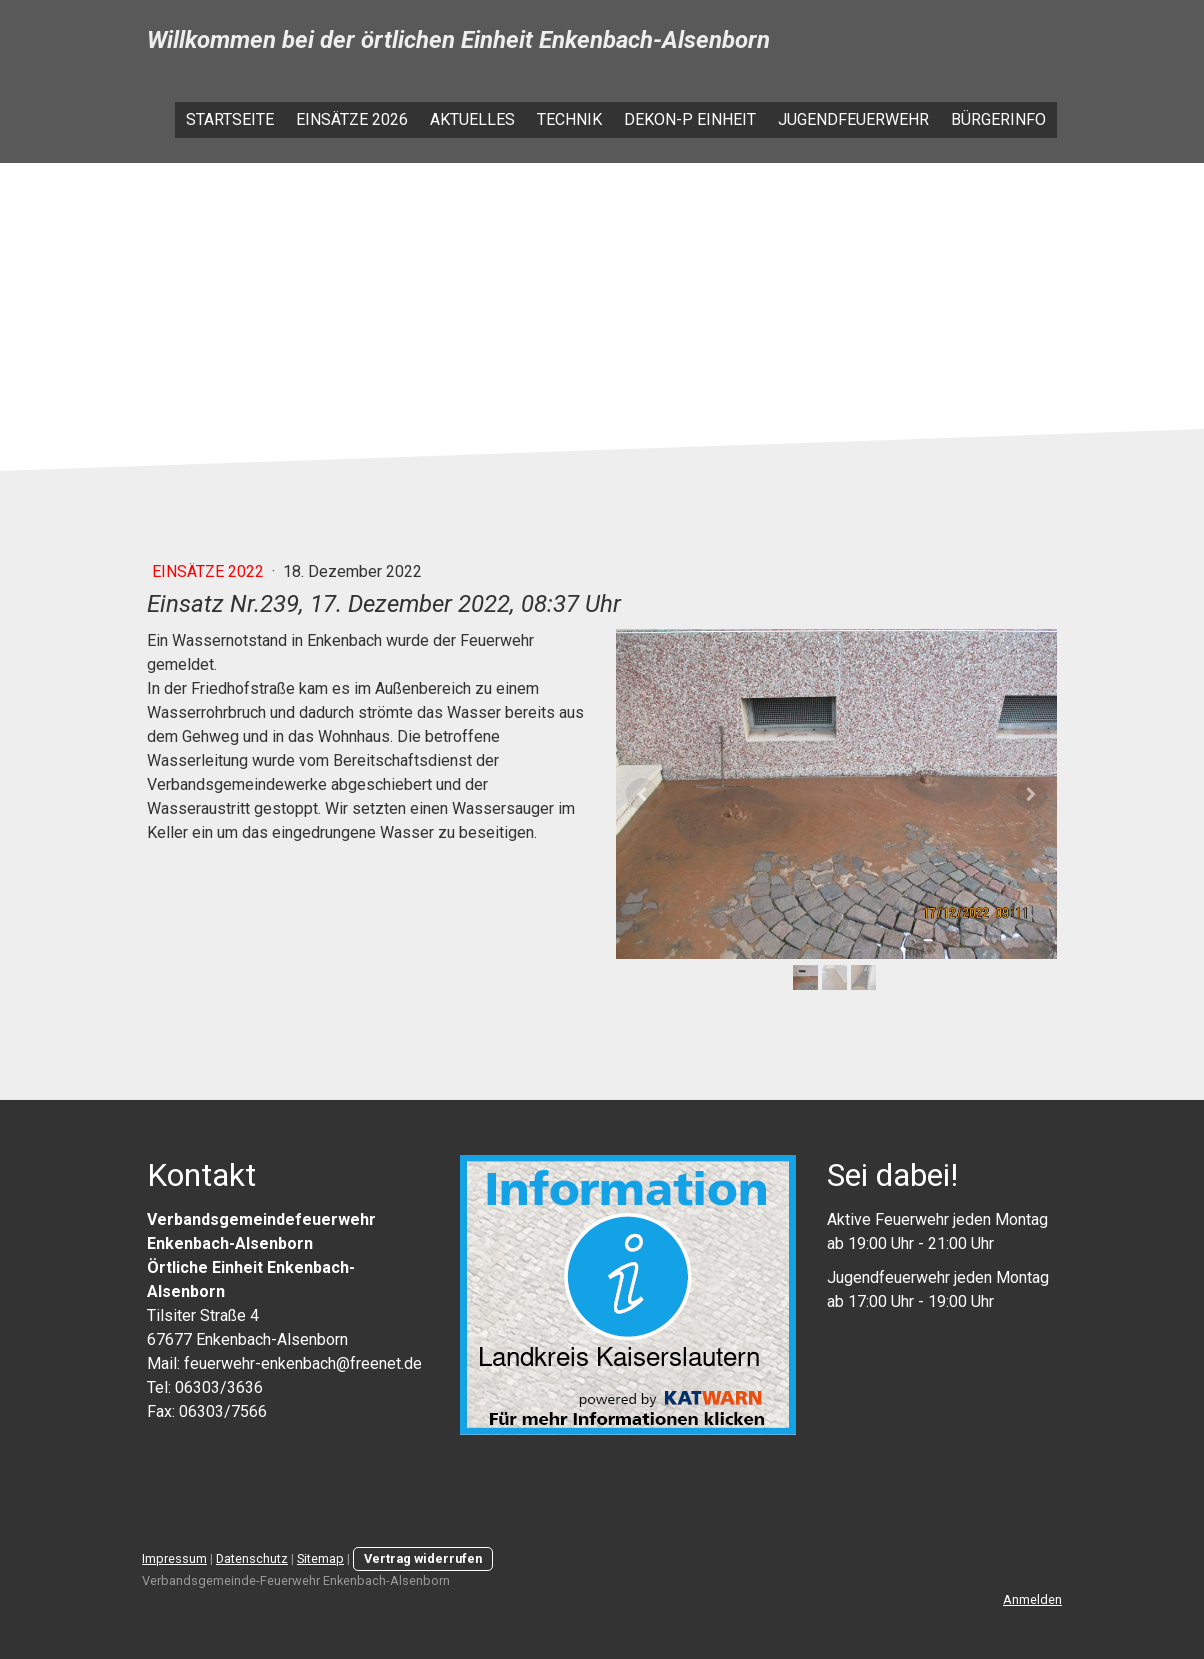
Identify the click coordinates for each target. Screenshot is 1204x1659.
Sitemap (320, 1558)
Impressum (174, 1558)
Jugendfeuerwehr (853, 119)
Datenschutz (252, 1558)
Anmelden (1032, 1599)
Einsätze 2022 (210, 571)
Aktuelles (472, 119)
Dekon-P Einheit (690, 119)
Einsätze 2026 (352, 119)
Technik (569, 119)
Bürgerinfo (998, 119)
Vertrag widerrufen (423, 1558)
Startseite (230, 119)
